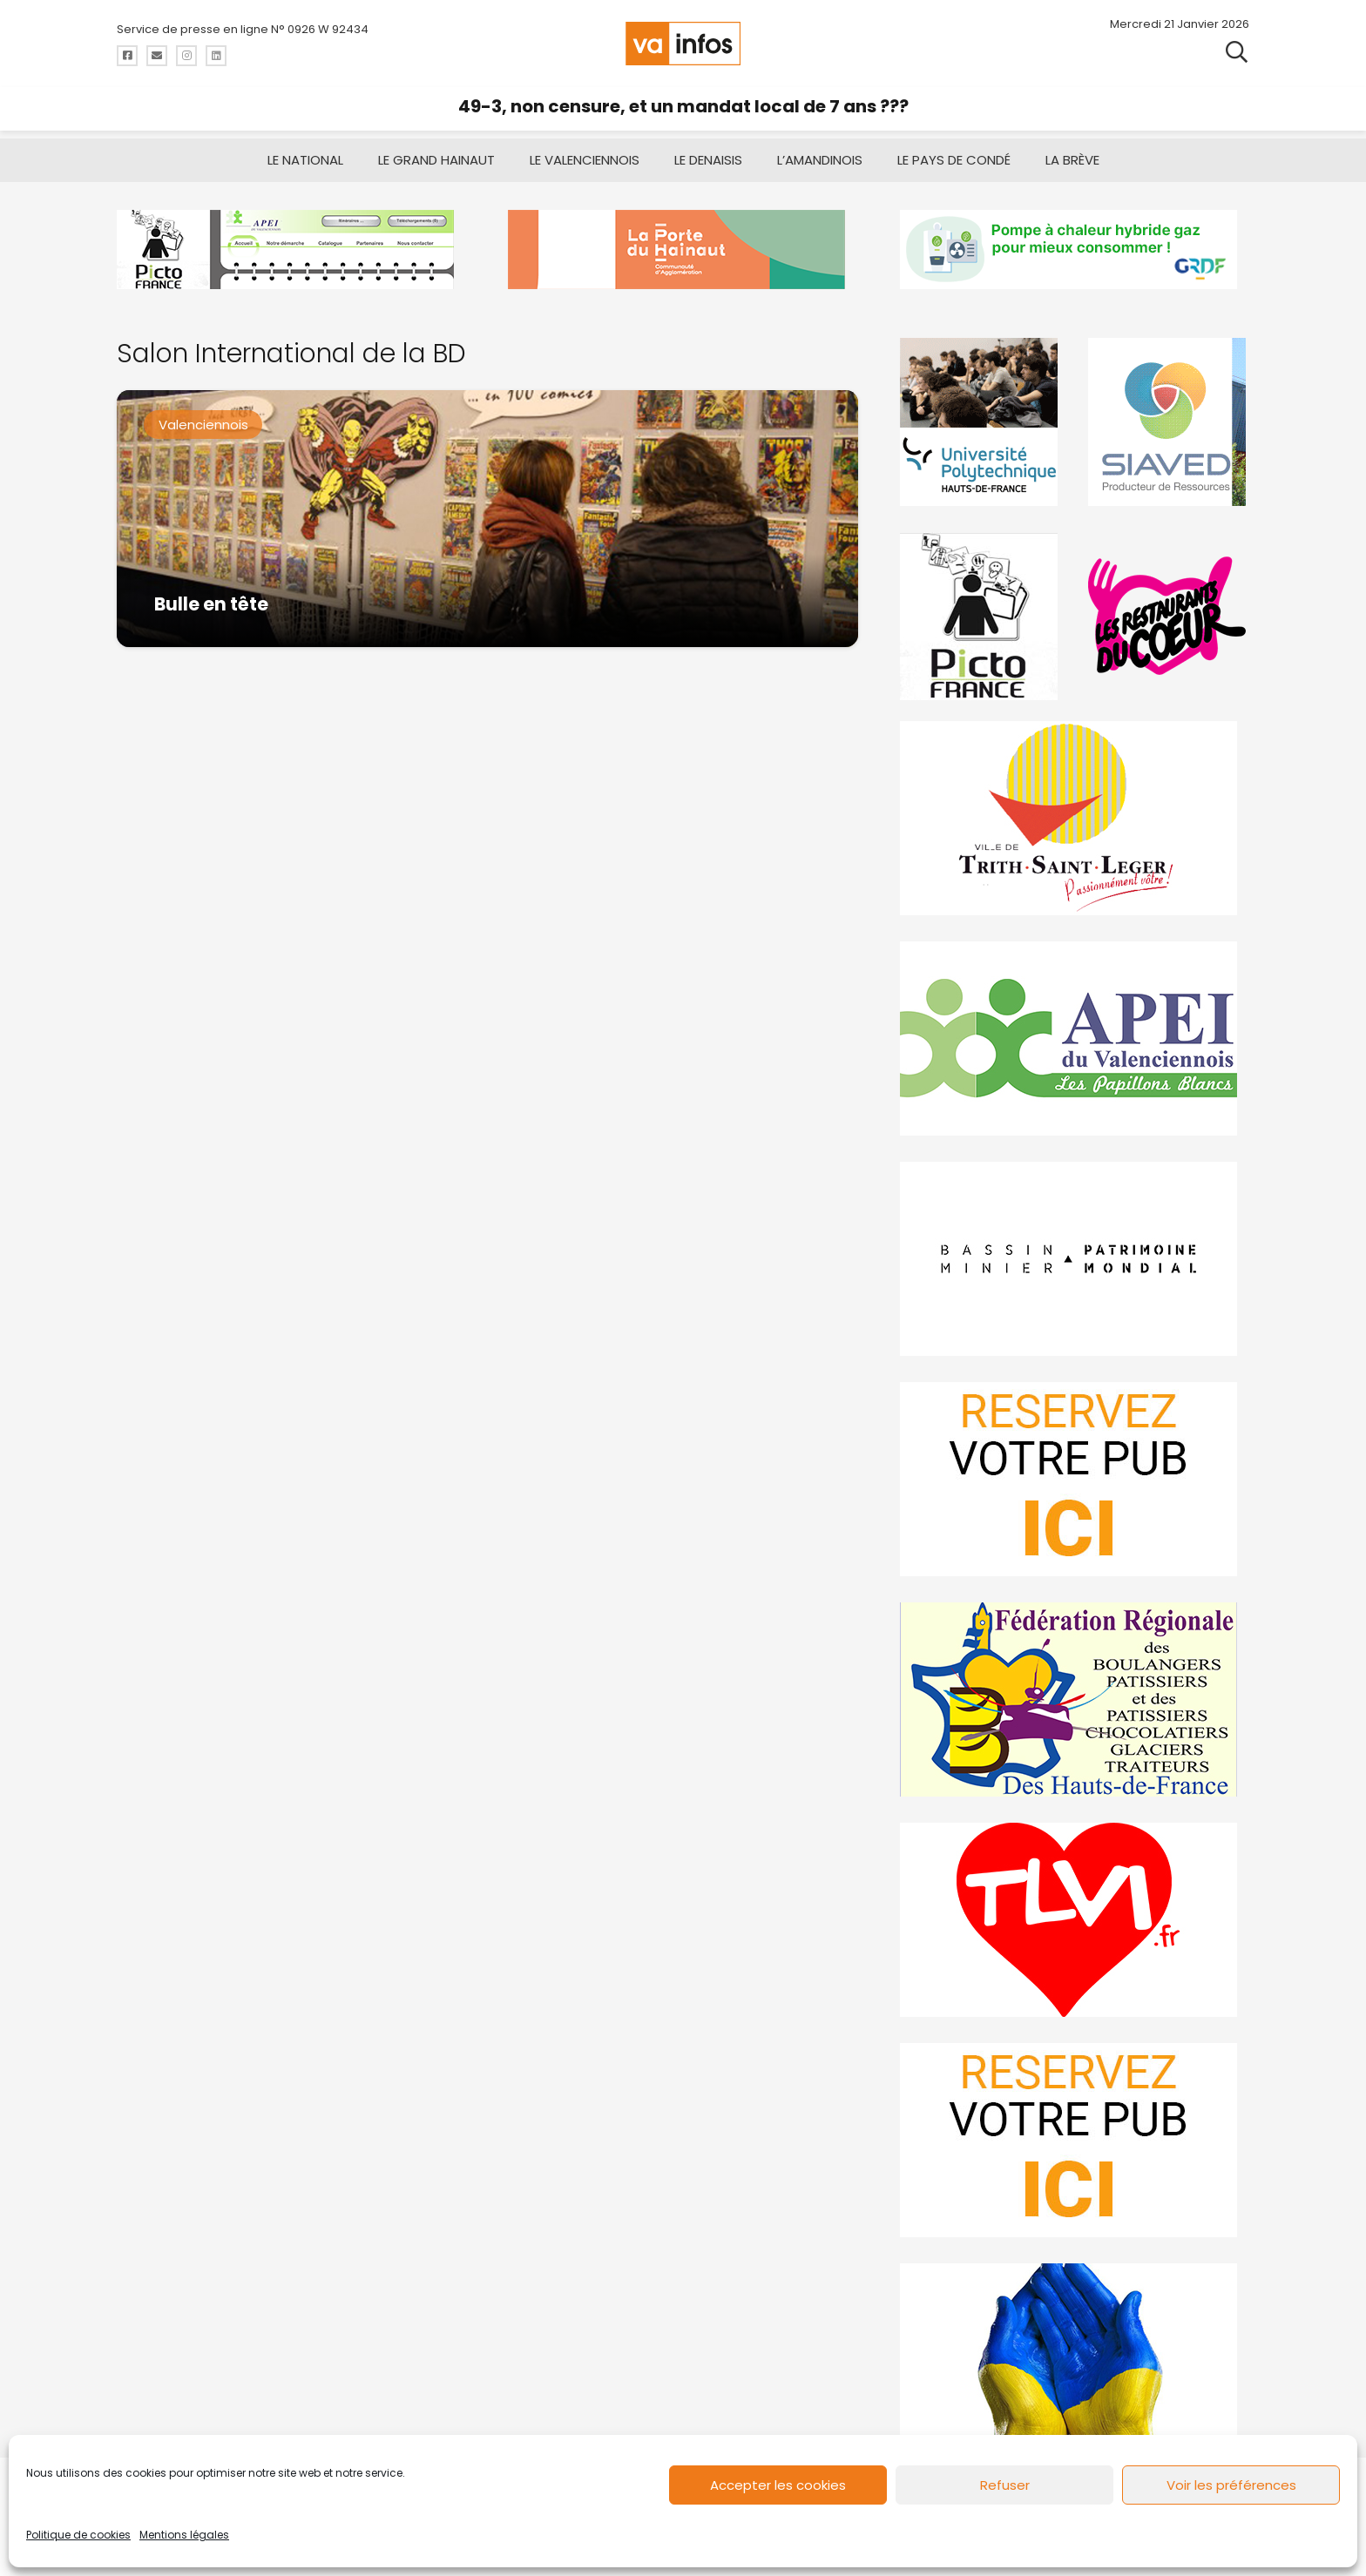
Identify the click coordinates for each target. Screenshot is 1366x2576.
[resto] (1168, 616)
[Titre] (127, 55)
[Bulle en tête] (487, 518)
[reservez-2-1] (1074, 2140)
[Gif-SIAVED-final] (1168, 422)
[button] (1237, 52)
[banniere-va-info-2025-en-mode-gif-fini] (1074, 249)
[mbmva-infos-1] (1074, 1259)
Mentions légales (184, 2534)
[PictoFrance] (981, 616)
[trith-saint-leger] (1074, 818)
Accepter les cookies (778, 2485)
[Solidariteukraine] (1074, 2360)
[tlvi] (1074, 1920)
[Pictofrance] (291, 249)
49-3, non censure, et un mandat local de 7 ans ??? (683, 106)
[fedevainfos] (1074, 1699)
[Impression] (1074, 1038)
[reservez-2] (1074, 1479)
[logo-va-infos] (683, 43)
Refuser (1005, 2485)
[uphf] (981, 422)
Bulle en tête (211, 604)
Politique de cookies (78, 2534)
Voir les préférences (1231, 2485)
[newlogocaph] (682, 249)
